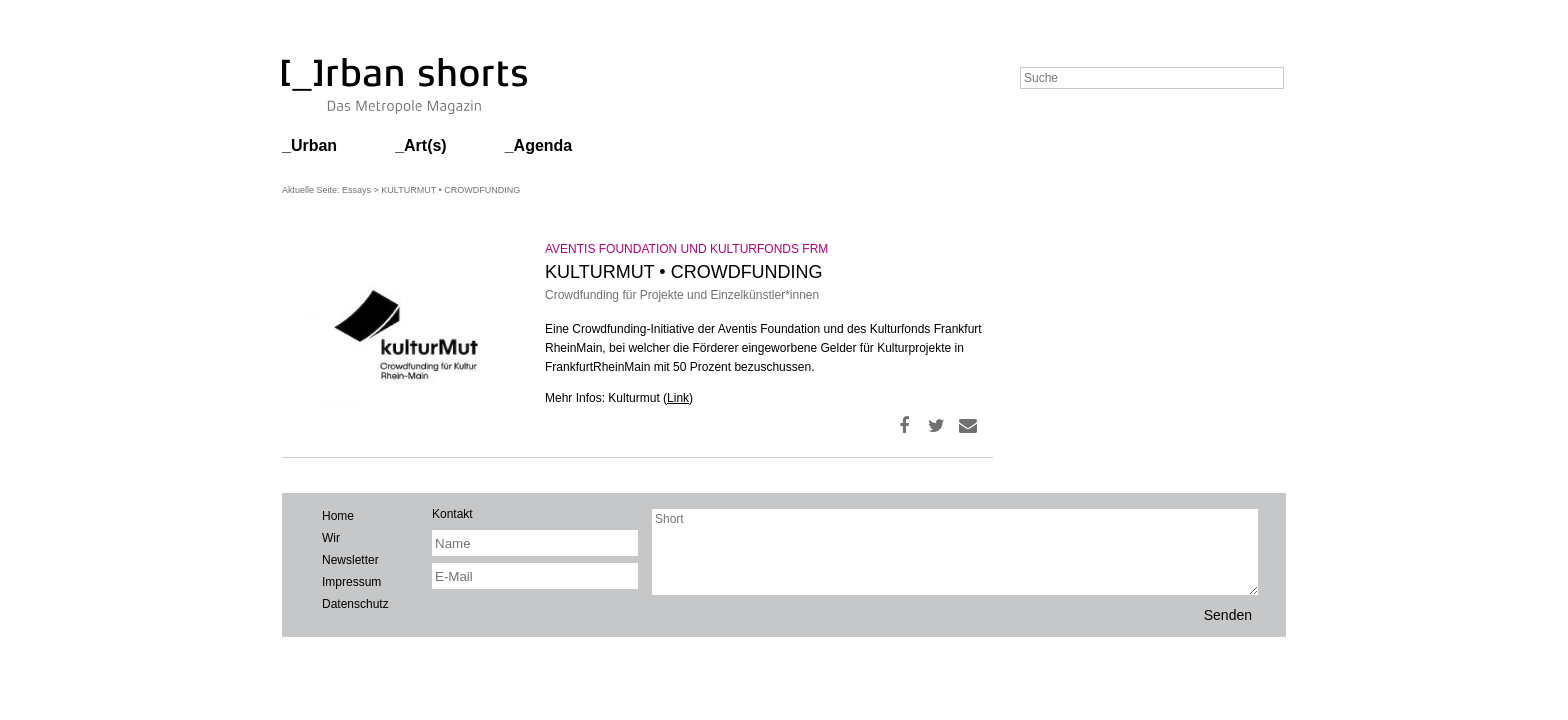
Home (338, 516)
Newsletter (350, 560)
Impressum (351, 582)
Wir (331, 538)
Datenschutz (355, 604)
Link (678, 398)
